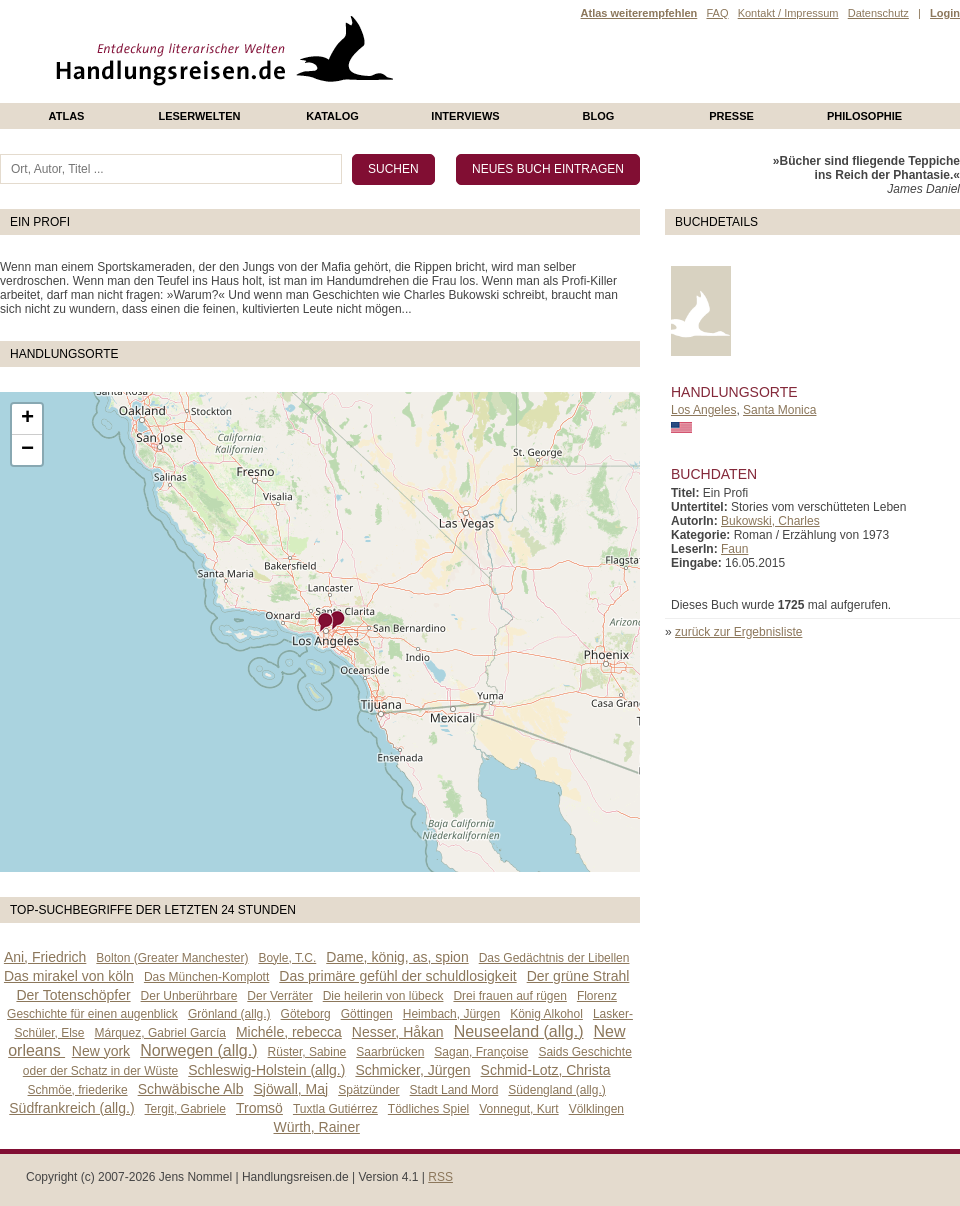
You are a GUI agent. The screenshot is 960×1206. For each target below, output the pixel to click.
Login (945, 13)
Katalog (332, 116)
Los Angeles (703, 410)
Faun (734, 549)
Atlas (67, 116)
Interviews (465, 116)
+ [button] (27, 419)
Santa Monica (779, 410)
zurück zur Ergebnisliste (738, 632)
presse (731, 116)
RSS (440, 1177)
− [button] (27, 450)
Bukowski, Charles (770, 521)
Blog (599, 116)
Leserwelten (199, 116)
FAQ (717, 13)
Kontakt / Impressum (788, 13)
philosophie (864, 116)
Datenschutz (878, 13)
